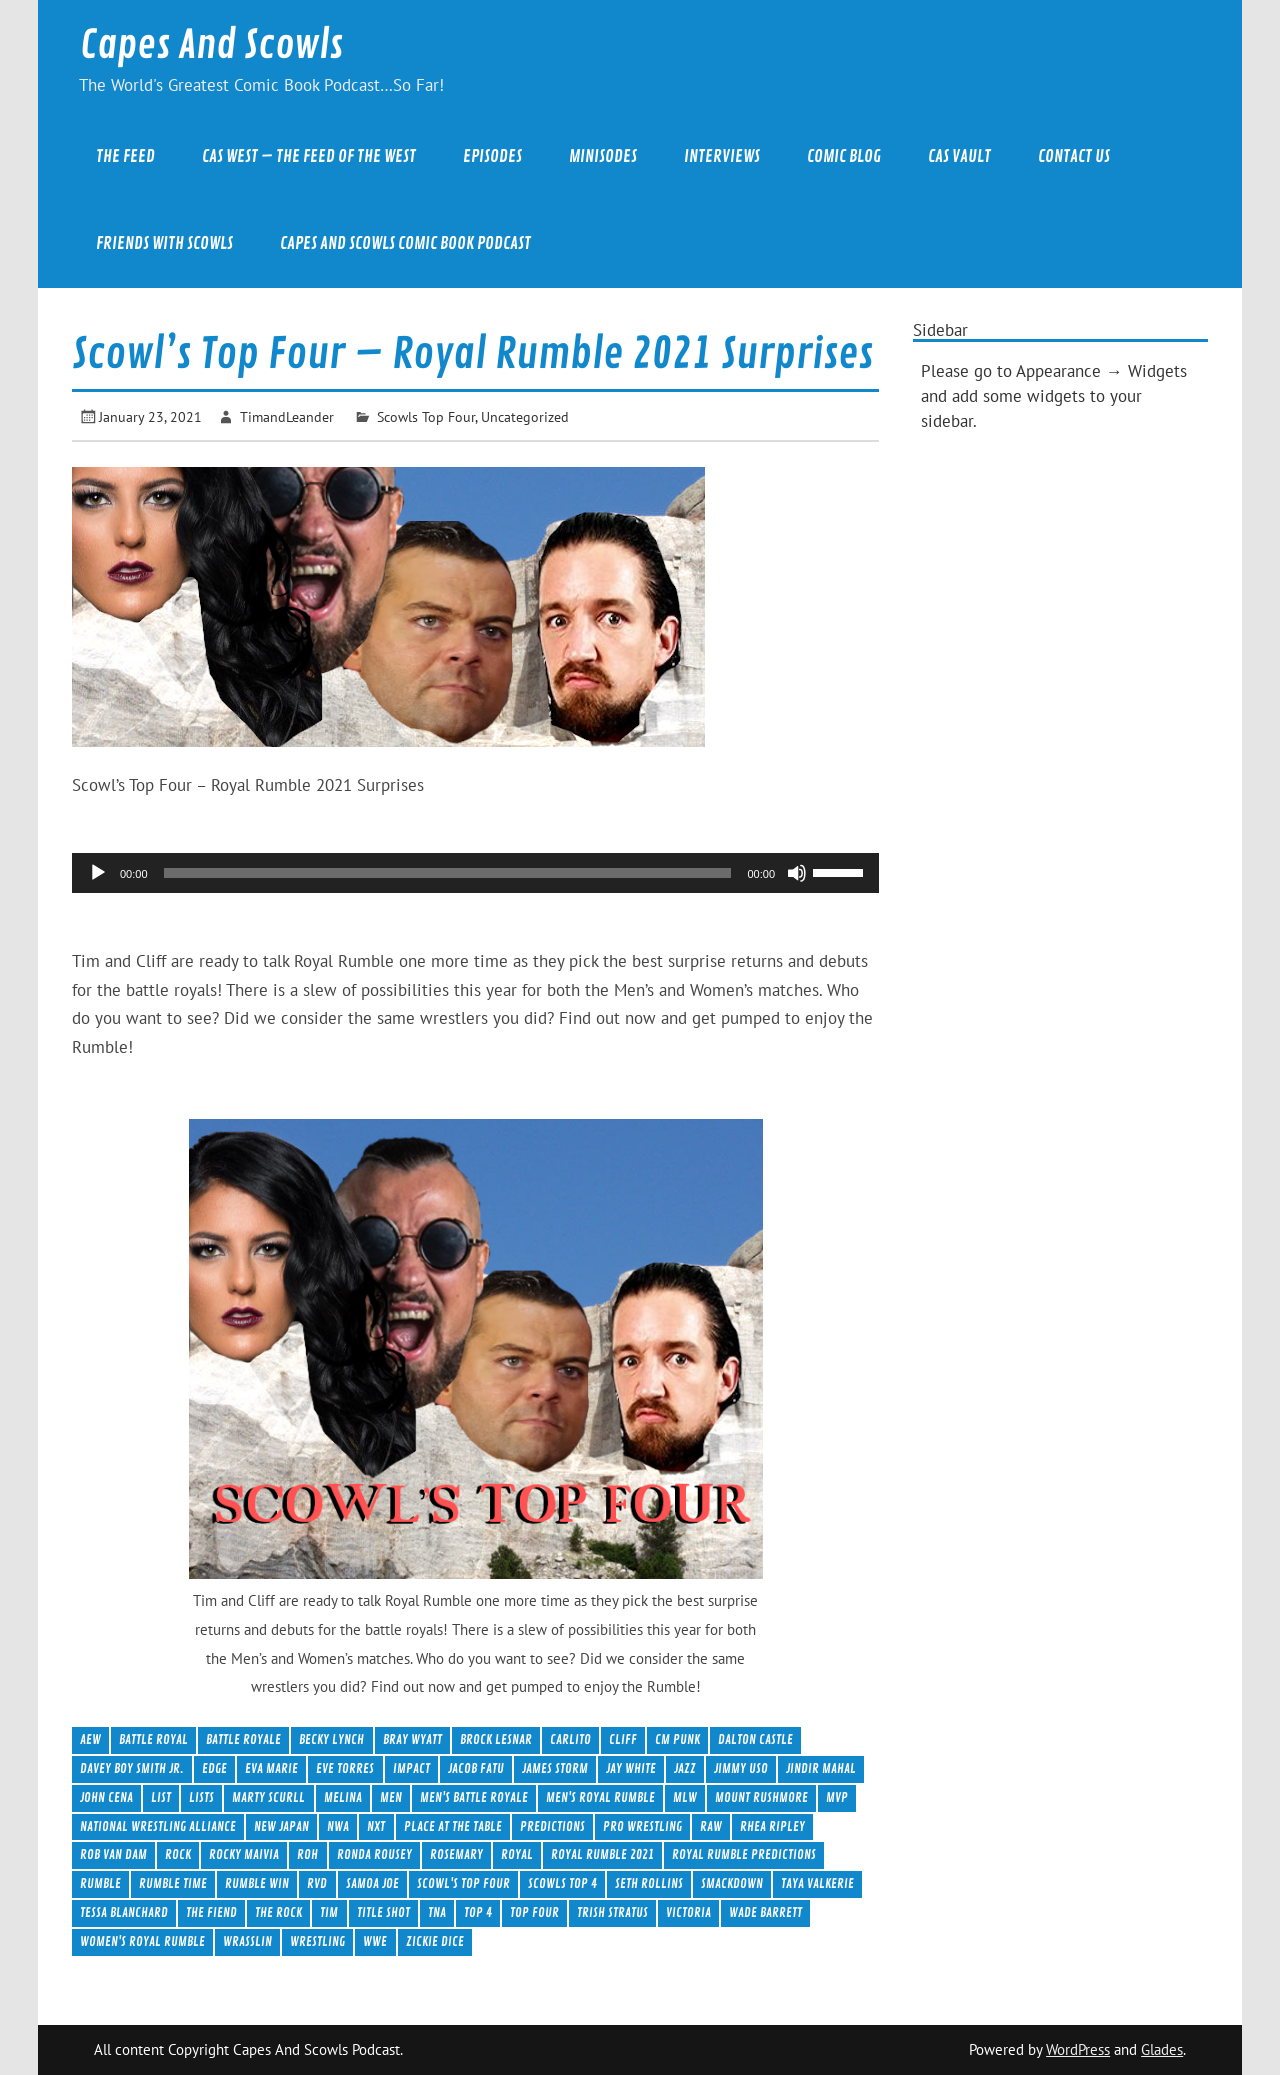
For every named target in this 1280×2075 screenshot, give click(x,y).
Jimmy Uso (741, 1768)
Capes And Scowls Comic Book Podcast (405, 243)
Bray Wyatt (412, 1739)
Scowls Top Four (426, 416)
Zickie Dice (435, 1941)
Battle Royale (243, 1739)
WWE (375, 1941)
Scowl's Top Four (463, 1883)
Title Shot (383, 1912)
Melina (343, 1797)
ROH (307, 1854)
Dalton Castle (755, 1739)
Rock (178, 1854)
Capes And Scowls (211, 45)
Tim (329, 1912)
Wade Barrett (765, 1912)
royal (517, 1854)
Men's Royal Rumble (600, 1797)
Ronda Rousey (374, 1854)
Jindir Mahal (821, 1768)
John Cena (106, 1797)
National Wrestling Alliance (158, 1826)
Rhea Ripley (772, 1826)
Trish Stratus (612, 1912)
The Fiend (211, 1912)
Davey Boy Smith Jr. (132, 1768)
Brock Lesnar (496, 1739)
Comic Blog (844, 156)
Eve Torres (345, 1768)
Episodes (492, 156)
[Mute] (797, 873)
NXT (376, 1826)
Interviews (722, 156)
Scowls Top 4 (562, 1883)
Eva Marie (271, 1768)
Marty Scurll (268, 1797)
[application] (475, 873)
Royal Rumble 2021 (602, 1854)
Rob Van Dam (113, 1854)
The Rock (278, 1912)
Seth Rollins (649, 1883)
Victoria (688, 1912)
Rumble (100, 1883)
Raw (711, 1826)
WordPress (1078, 2049)
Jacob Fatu (476, 1768)
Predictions (552, 1826)
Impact (411, 1768)
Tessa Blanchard (124, 1912)
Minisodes (603, 156)
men (391, 1797)
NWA (338, 1826)
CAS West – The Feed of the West (309, 156)
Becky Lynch (331, 1739)
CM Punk (677, 1739)
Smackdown (732, 1883)
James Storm (555, 1768)
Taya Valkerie (817, 1883)
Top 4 (478, 1912)
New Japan (281, 1826)
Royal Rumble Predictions (744, 1854)
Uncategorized (525, 416)
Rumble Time (173, 1883)
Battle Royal (153, 1739)
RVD (317, 1883)
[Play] (98, 873)
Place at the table (453, 1826)
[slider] (448, 873)
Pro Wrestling (642, 1826)
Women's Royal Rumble (142, 1941)
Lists (201, 1797)
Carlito (570, 1739)
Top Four (534, 1912)
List (161, 1797)
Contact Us (1074, 156)
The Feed (125, 156)
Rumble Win (257, 1883)
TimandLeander (287, 416)
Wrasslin (247, 1941)
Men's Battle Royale (474, 1797)
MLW (685, 1797)
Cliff (623, 1739)
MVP (837, 1797)
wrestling (317, 1941)
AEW (90, 1739)
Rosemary (456, 1854)
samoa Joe (372, 1883)
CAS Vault (959, 156)
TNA (437, 1912)
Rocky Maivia (244, 1854)
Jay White (631, 1768)
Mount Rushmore (761, 1797)
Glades (1162, 2049)
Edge (214, 1768)
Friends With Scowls (164, 243)
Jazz (685, 1768)
